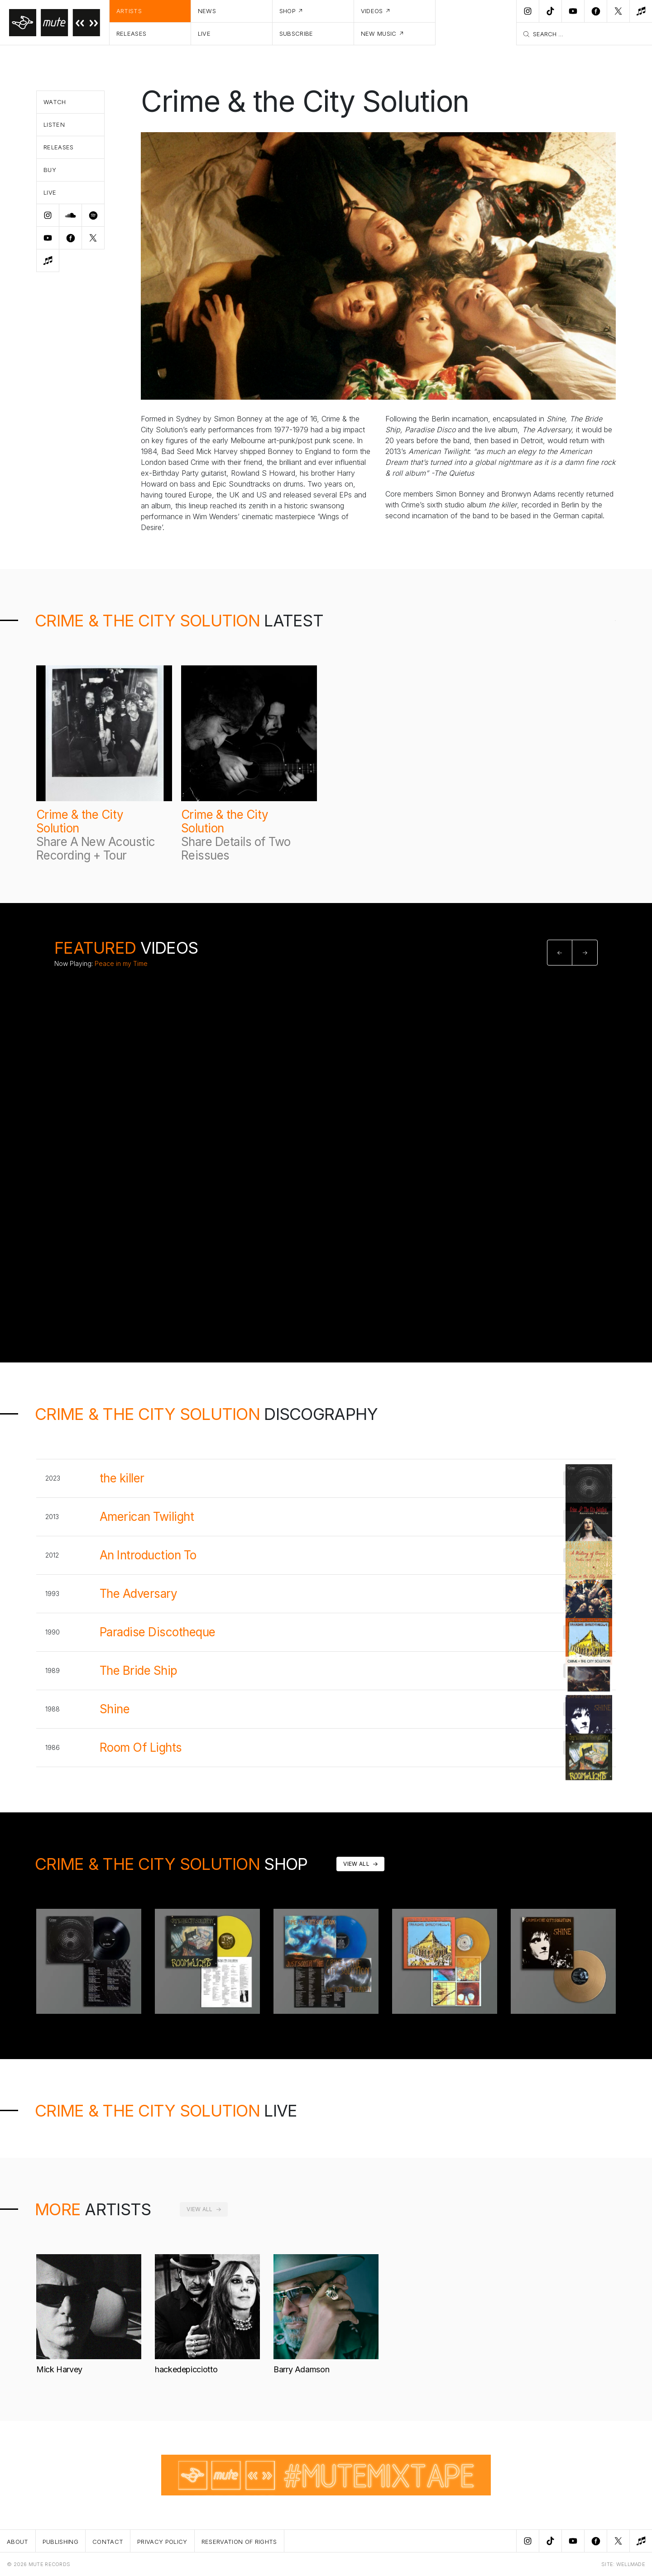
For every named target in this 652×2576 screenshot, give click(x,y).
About (18, 2541)
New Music (379, 33)
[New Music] (640, 11)
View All (356, 1863)
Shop (287, 10)
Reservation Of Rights (239, 2541)
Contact (107, 2541)
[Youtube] (572, 11)
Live (204, 33)
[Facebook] (595, 11)
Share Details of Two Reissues (236, 848)
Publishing (60, 2541)
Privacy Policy (162, 2541)
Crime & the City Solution (80, 821)
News (207, 10)
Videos (372, 10)
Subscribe (296, 33)
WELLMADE (630, 2564)
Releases (131, 33)
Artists (129, 10)
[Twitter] (618, 11)
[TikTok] (550, 11)
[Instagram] (527, 11)
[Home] (55, 22)
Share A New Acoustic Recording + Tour (95, 848)
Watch (54, 101)
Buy (49, 169)
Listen (54, 124)
